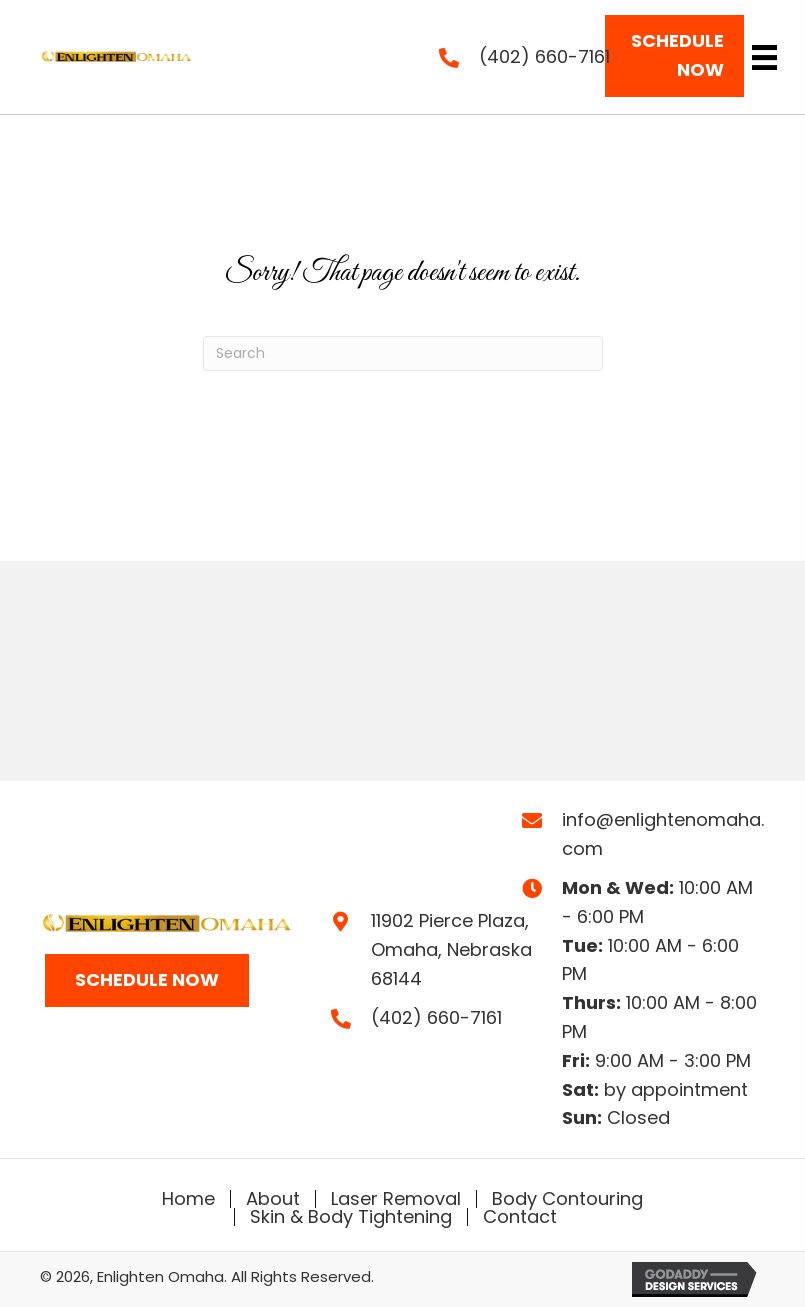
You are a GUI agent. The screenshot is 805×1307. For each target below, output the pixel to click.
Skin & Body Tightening (351, 1217)
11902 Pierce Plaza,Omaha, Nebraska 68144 (451, 949)
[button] (674, 56)
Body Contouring (567, 1199)
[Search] (403, 353)
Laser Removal (396, 1199)
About (273, 1199)
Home (188, 1199)
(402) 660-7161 (544, 56)
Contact (520, 1217)
